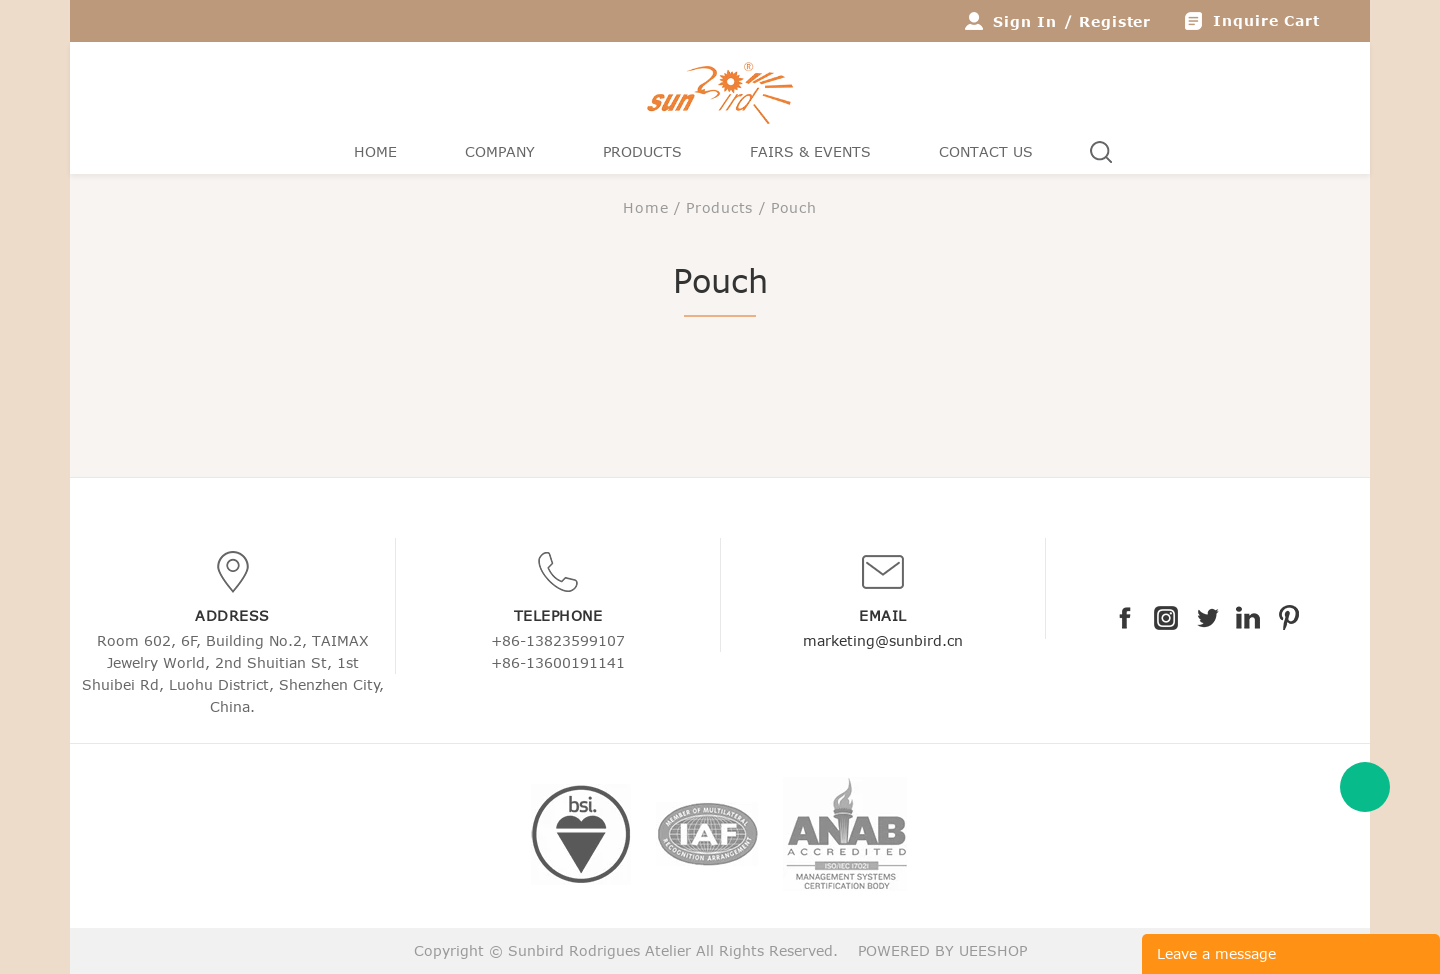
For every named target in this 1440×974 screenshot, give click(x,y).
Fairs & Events (810, 151)
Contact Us (986, 151)
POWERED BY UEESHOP (942, 950)
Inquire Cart (1266, 20)
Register (1115, 21)
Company (500, 151)
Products (642, 151)
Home (375, 151)
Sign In (1025, 21)
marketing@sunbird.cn (883, 640)
